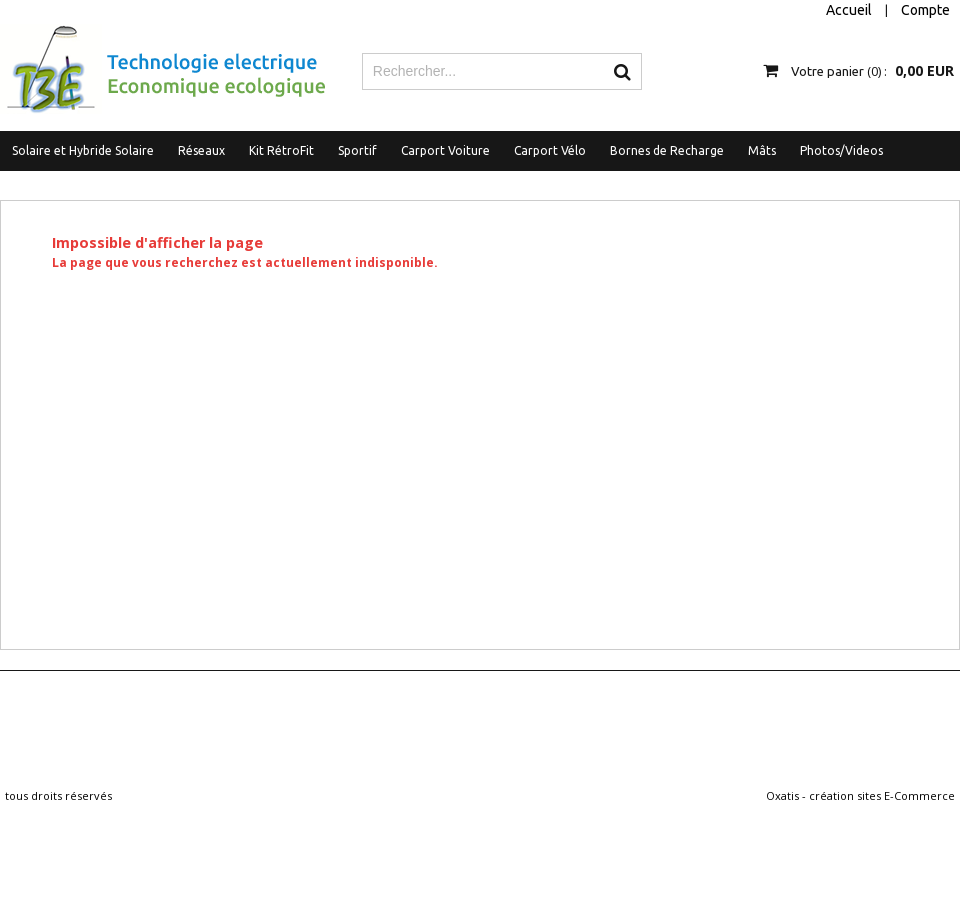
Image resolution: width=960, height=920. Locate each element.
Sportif (357, 150)
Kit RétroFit (281, 150)
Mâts (762, 150)
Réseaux (201, 150)
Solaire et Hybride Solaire (83, 150)
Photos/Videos (841, 150)
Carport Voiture (445, 150)
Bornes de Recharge (667, 150)
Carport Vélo (550, 150)
